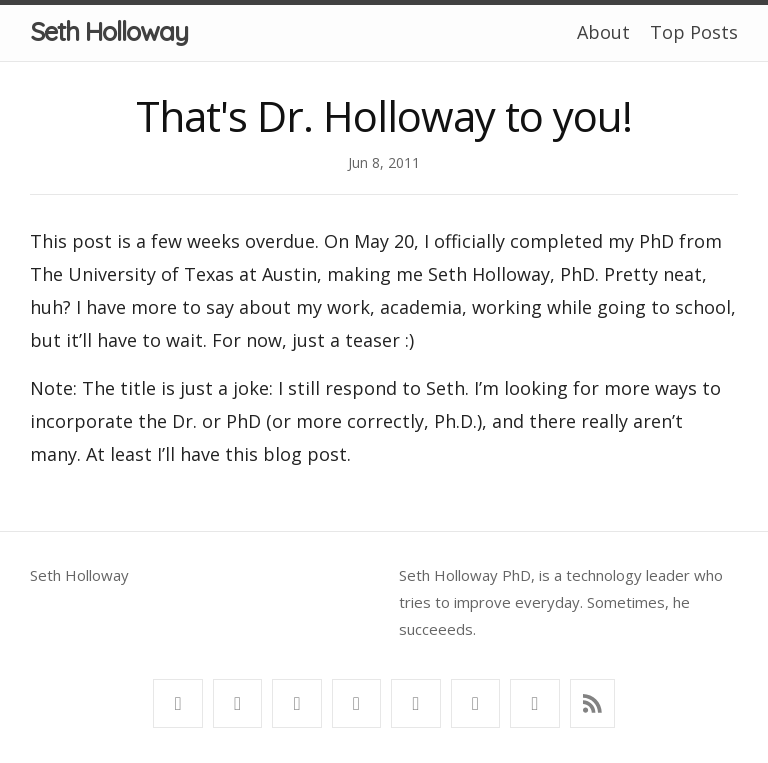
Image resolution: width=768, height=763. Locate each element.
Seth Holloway (109, 31)
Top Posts (694, 32)
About (603, 32)
